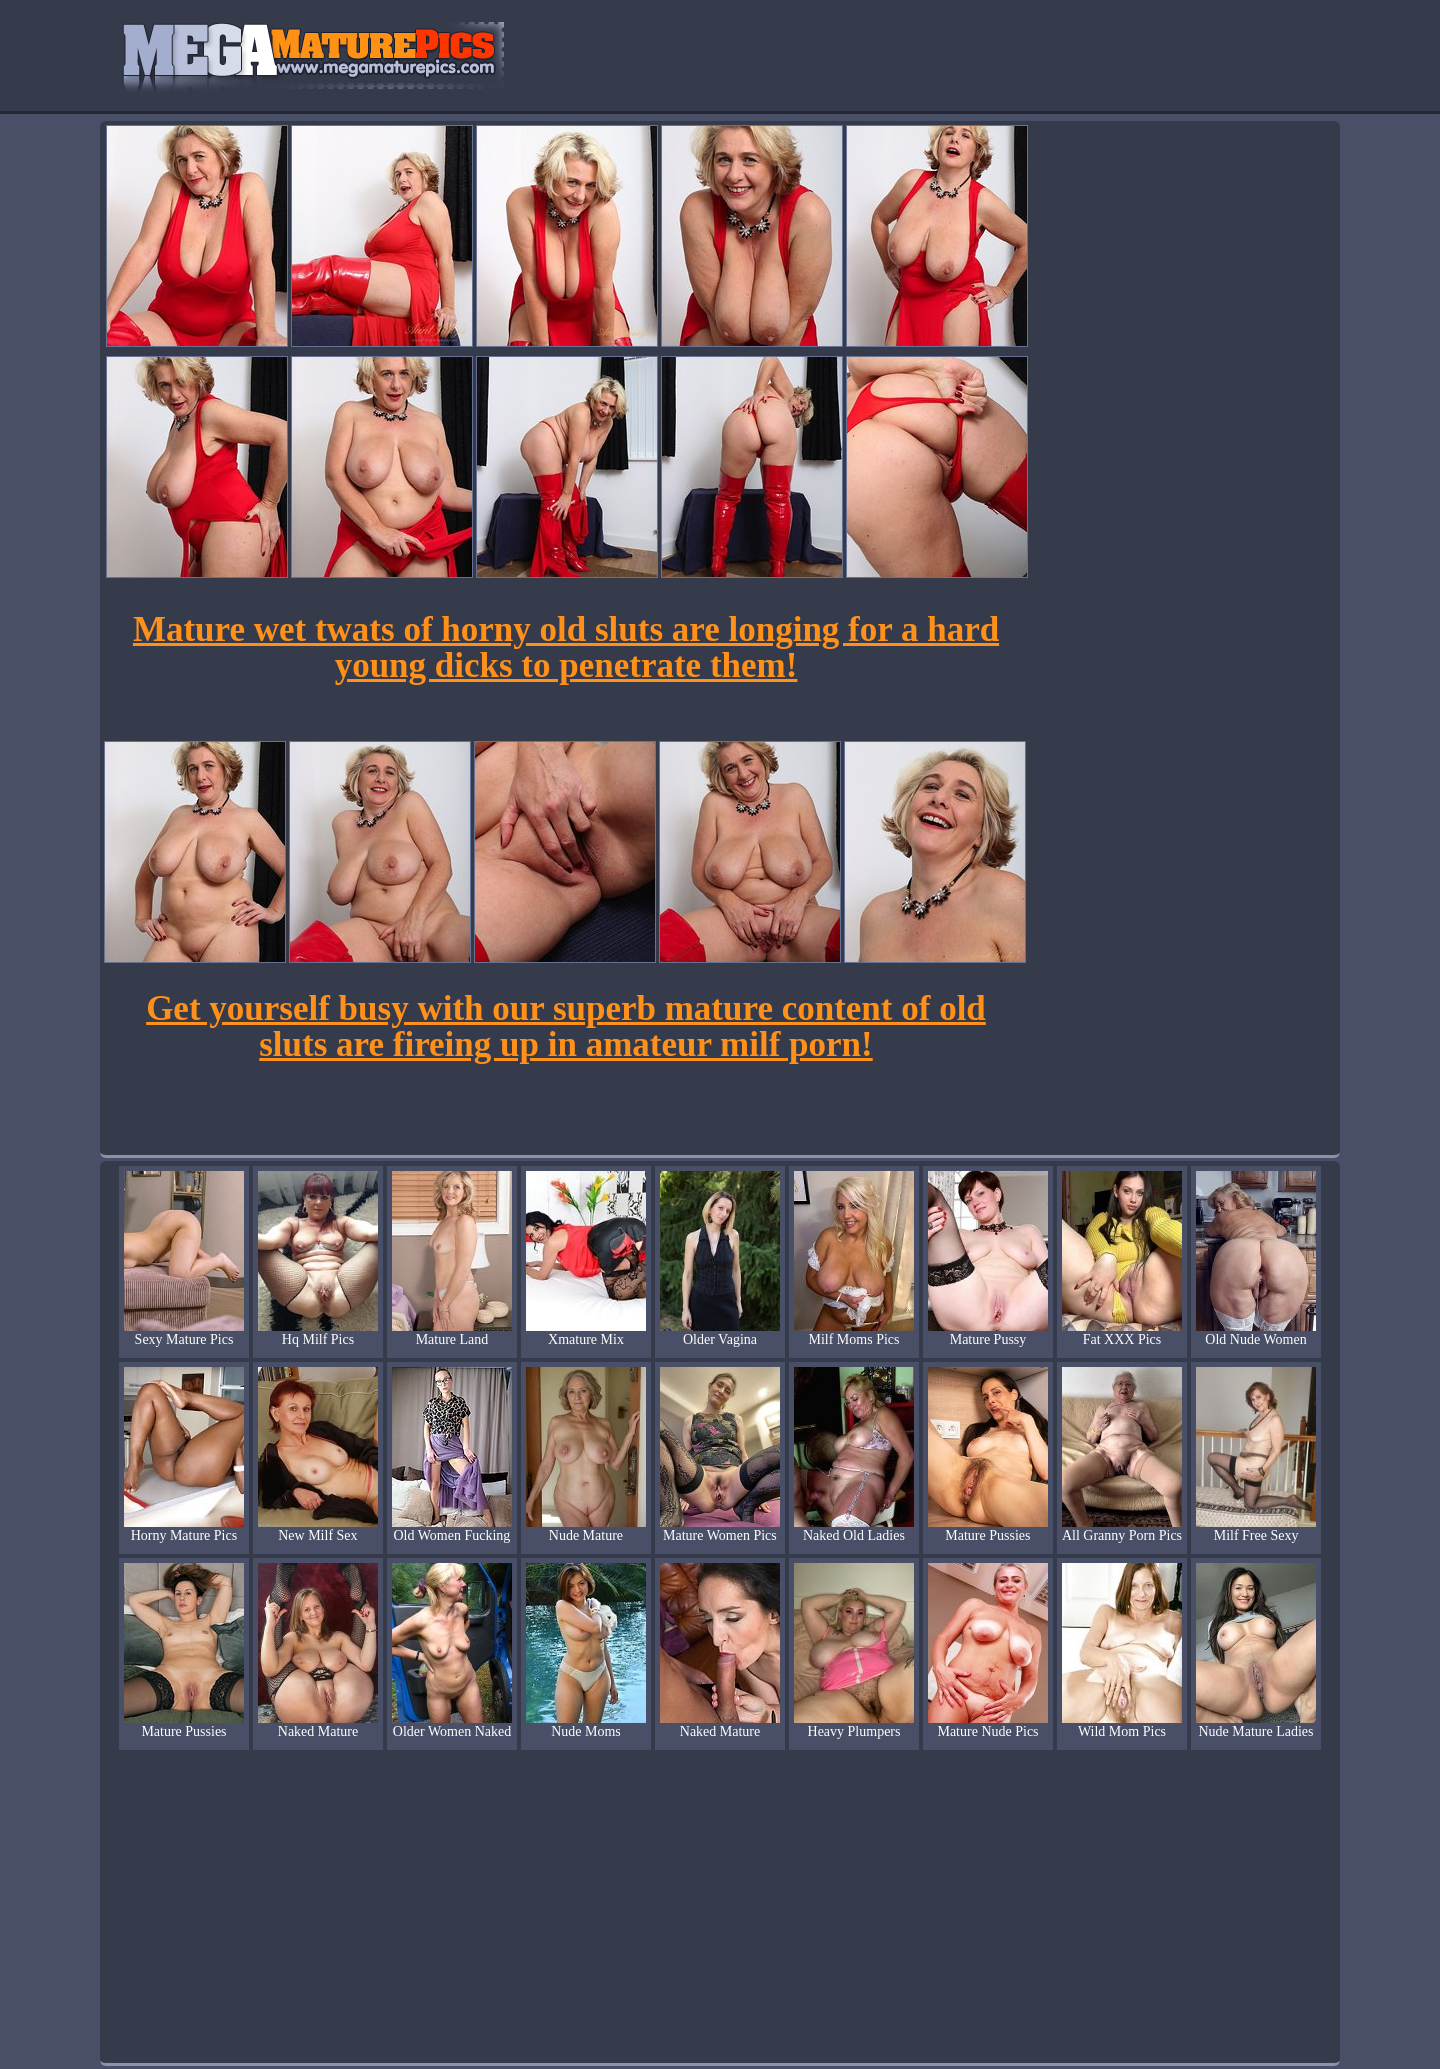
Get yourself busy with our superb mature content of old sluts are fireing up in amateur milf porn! (566, 1026)
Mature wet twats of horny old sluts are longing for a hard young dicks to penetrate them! (566, 647)
